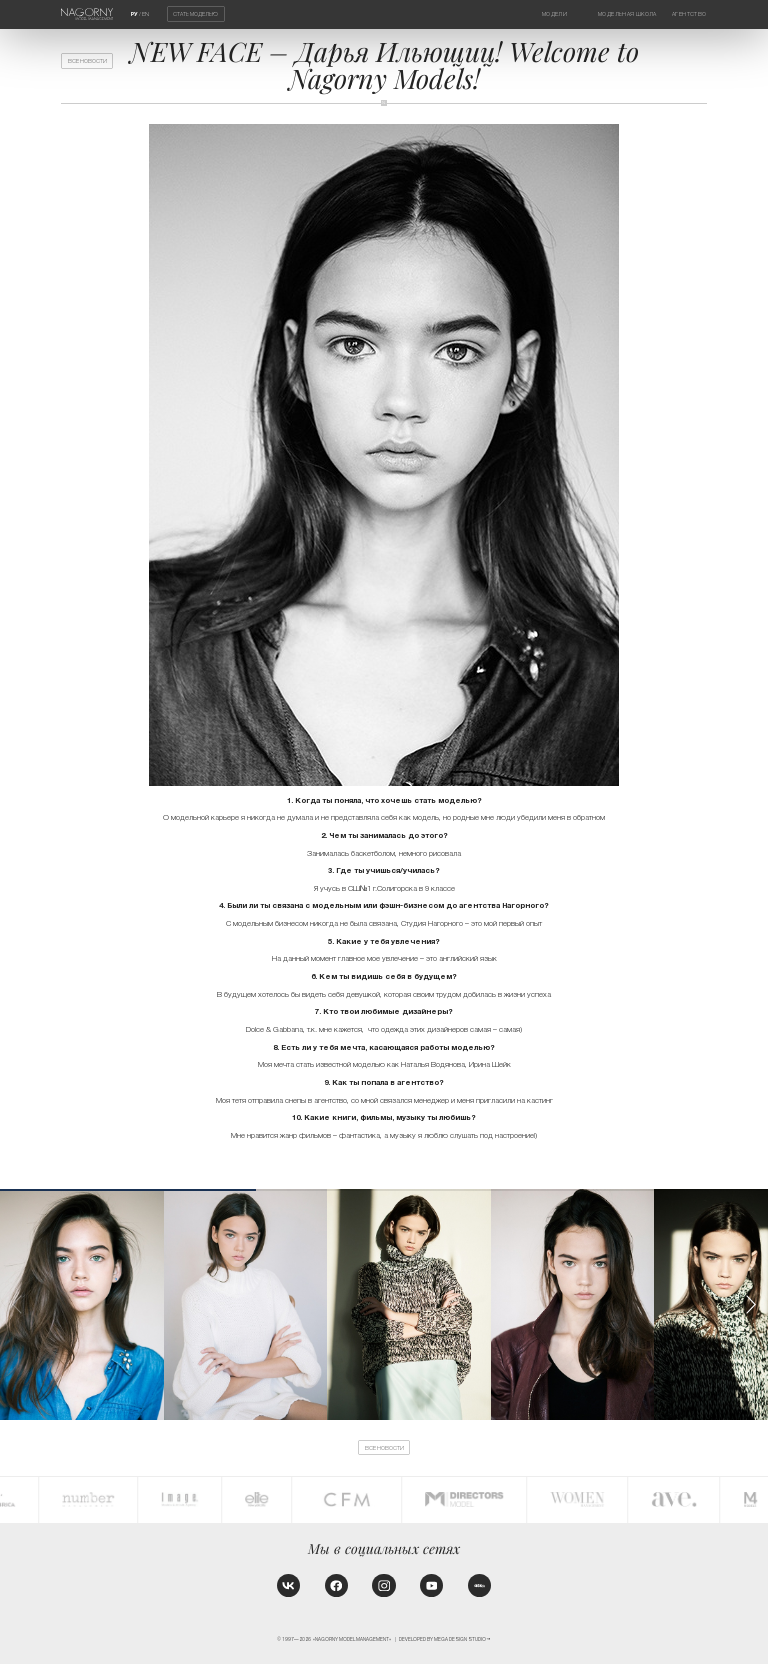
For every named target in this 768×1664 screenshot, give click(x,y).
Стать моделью (195, 14)
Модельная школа (627, 14)
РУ (134, 14)
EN (145, 14)
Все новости (87, 61)
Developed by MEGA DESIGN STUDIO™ (445, 1639)
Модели (554, 14)
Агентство (689, 14)
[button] (751, 1304)
